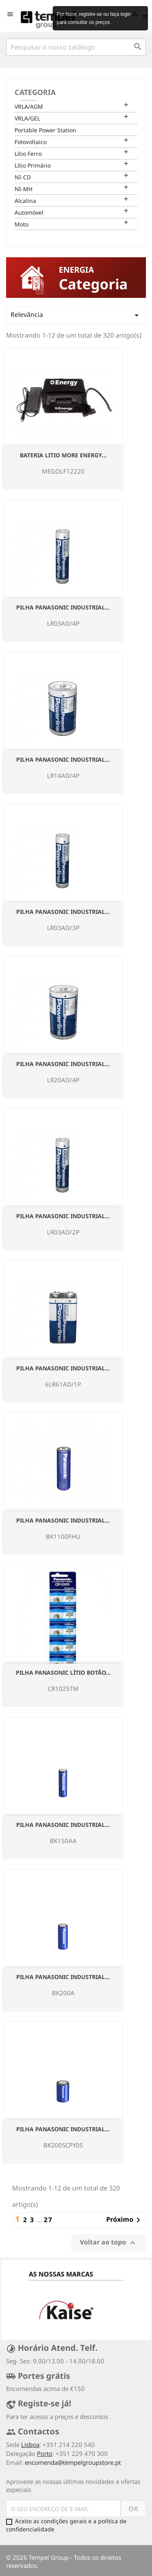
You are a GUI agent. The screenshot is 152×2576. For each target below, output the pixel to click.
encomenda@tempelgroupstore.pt (73, 2462)
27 (48, 2219)
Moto (21, 224)
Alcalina (25, 201)
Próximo (124, 2220)
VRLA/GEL (27, 118)
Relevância (76, 315)
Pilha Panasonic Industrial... (63, 607)
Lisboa (30, 2444)
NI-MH (23, 189)
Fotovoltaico (31, 142)
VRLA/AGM (29, 106)
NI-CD (23, 177)
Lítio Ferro (28, 153)
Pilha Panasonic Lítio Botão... (63, 1672)
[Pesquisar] (76, 47)
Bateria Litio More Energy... (63, 455)
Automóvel (29, 212)
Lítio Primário (33, 165)
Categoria (35, 92)
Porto (44, 2453)
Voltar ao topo (108, 2243)
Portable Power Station (45, 130)
